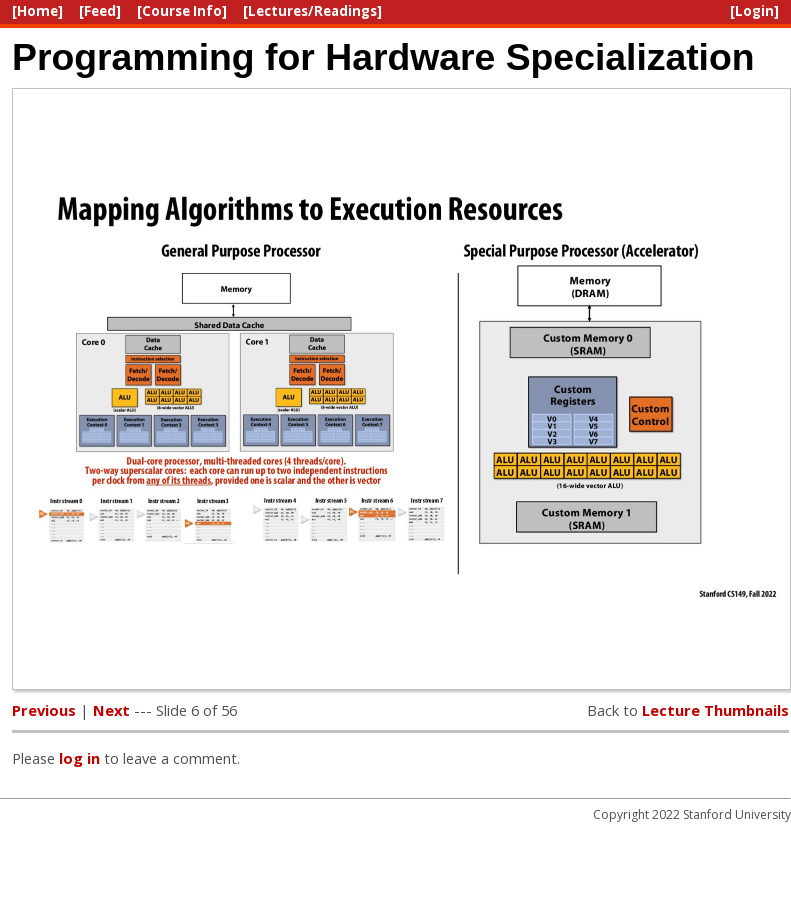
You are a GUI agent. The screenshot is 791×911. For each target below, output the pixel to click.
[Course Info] (182, 11)
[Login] (754, 11)
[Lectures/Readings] (312, 11)
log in (79, 758)
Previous (44, 710)
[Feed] (100, 11)
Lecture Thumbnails (715, 710)
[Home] (37, 11)
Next (111, 710)
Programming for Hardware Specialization (383, 57)
